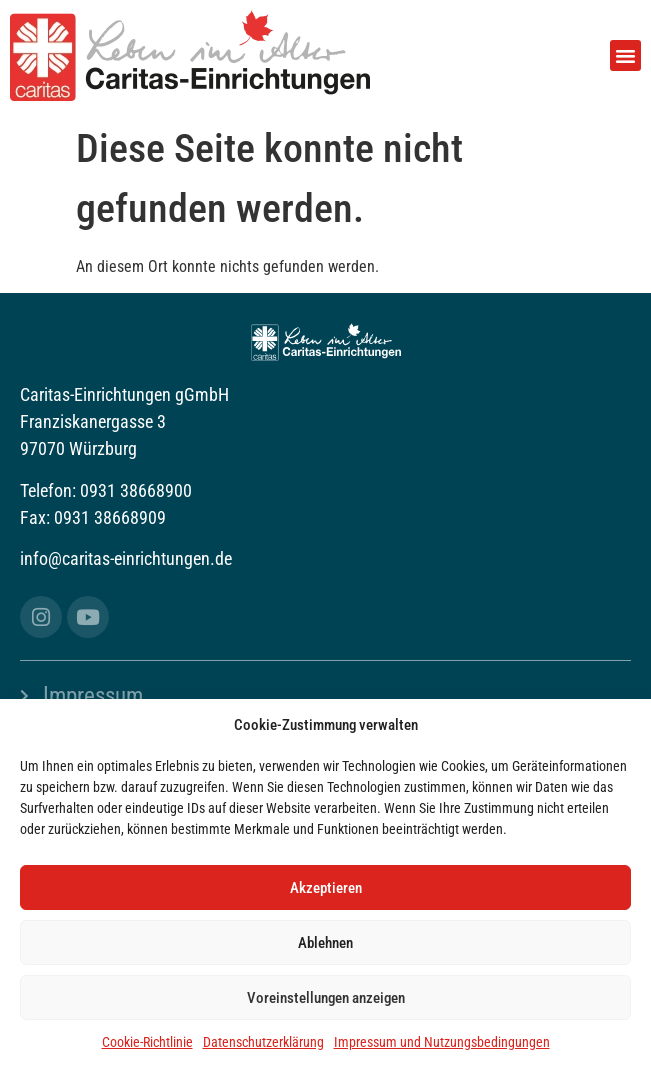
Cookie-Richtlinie (147, 1042)
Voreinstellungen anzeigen (326, 998)
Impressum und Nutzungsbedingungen (442, 1042)
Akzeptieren (326, 888)
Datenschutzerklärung (263, 1042)
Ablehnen (325, 943)
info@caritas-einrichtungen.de (126, 558)
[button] (626, 56)
